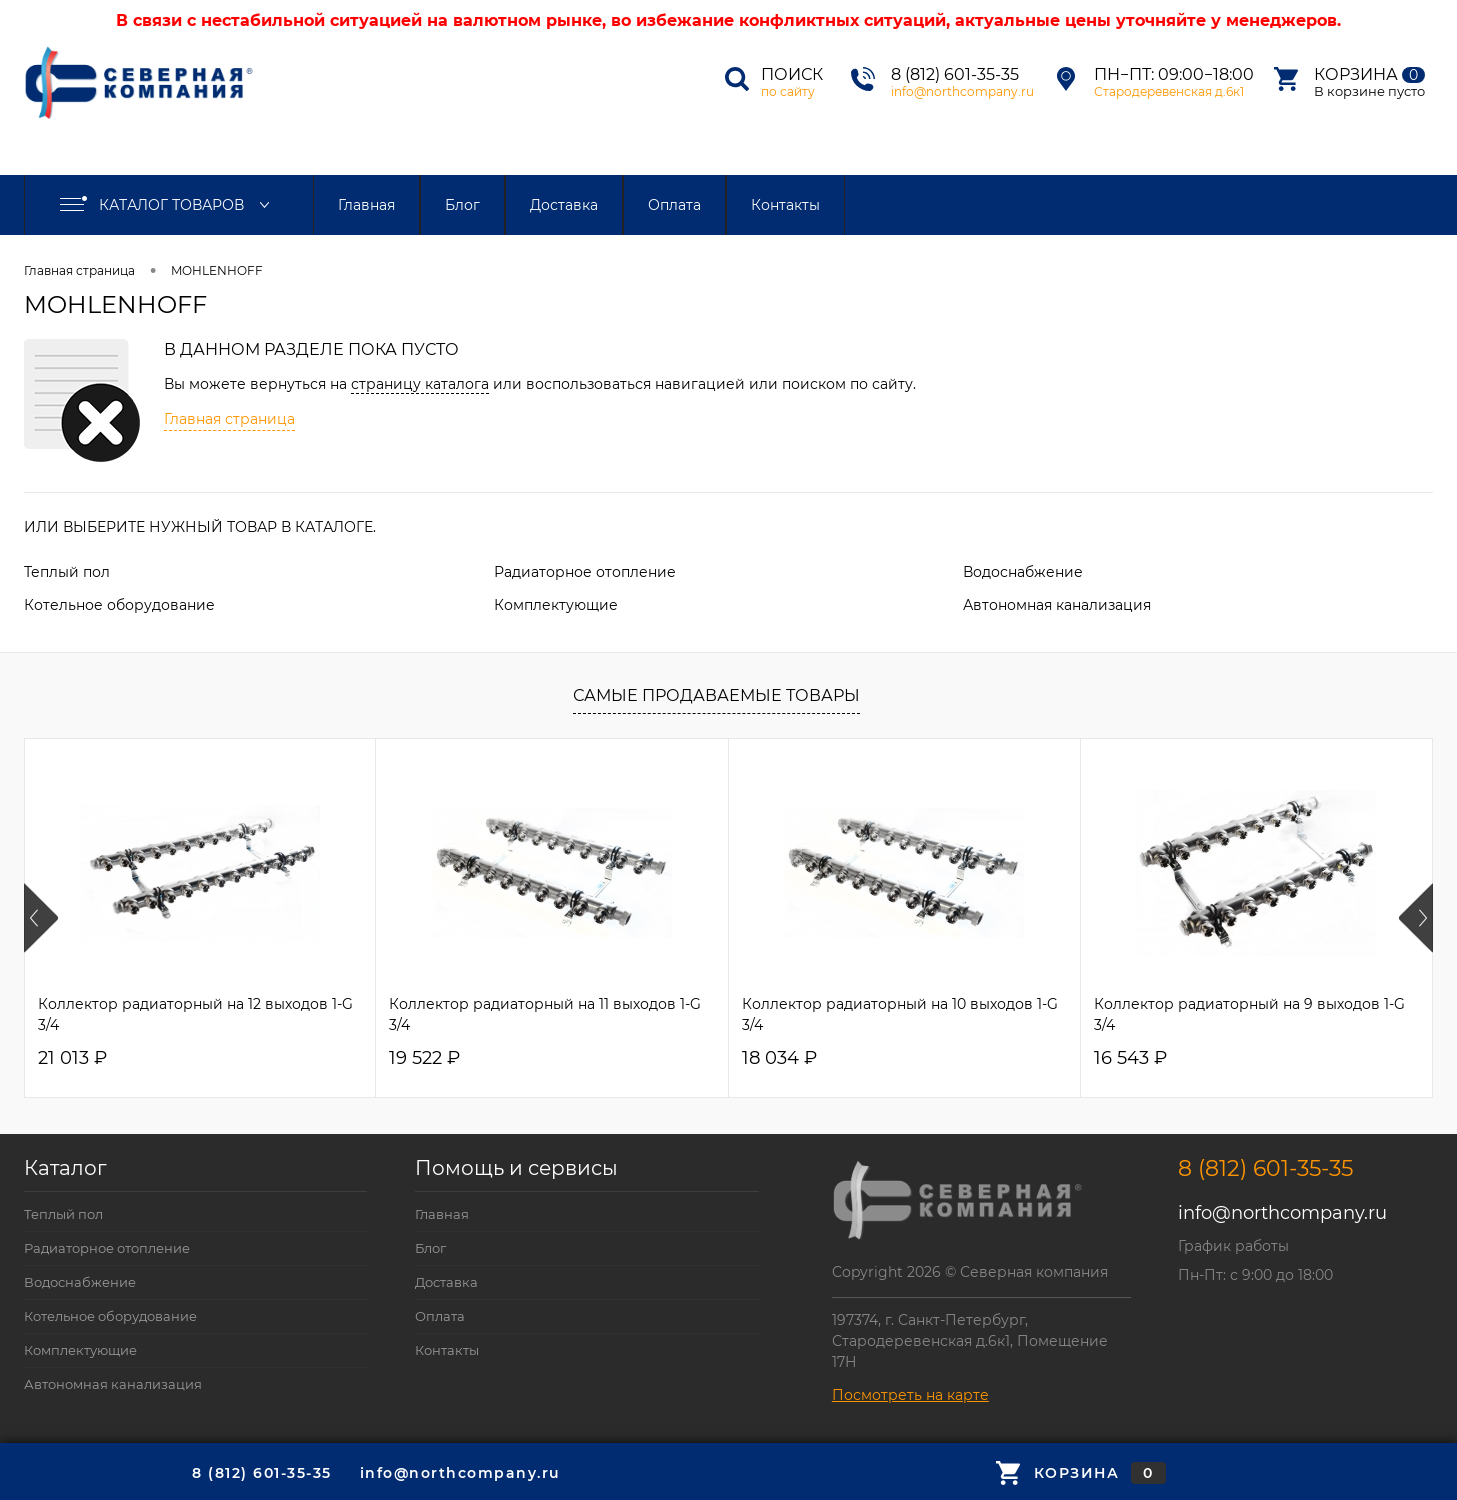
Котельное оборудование (119, 605)
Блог (462, 205)
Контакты (785, 205)
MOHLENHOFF (217, 270)
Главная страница (79, 270)
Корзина (1369, 75)
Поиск (792, 74)
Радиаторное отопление (585, 572)
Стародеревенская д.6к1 (1169, 91)
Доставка (564, 205)
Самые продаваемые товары (716, 695)
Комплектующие (556, 605)
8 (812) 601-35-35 (955, 74)
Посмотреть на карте (910, 1395)
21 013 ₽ (72, 1058)
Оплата (674, 205)
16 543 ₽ (1130, 1058)
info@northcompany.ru (962, 91)
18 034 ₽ (779, 1058)
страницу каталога (420, 384)
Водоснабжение (1023, 572)
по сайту (788, 91)
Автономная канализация (1057, 605)
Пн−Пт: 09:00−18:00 (1174, 74)
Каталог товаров (169, 205)
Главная (366, 205)
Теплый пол (67, 572)
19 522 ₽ (424, 1058)
